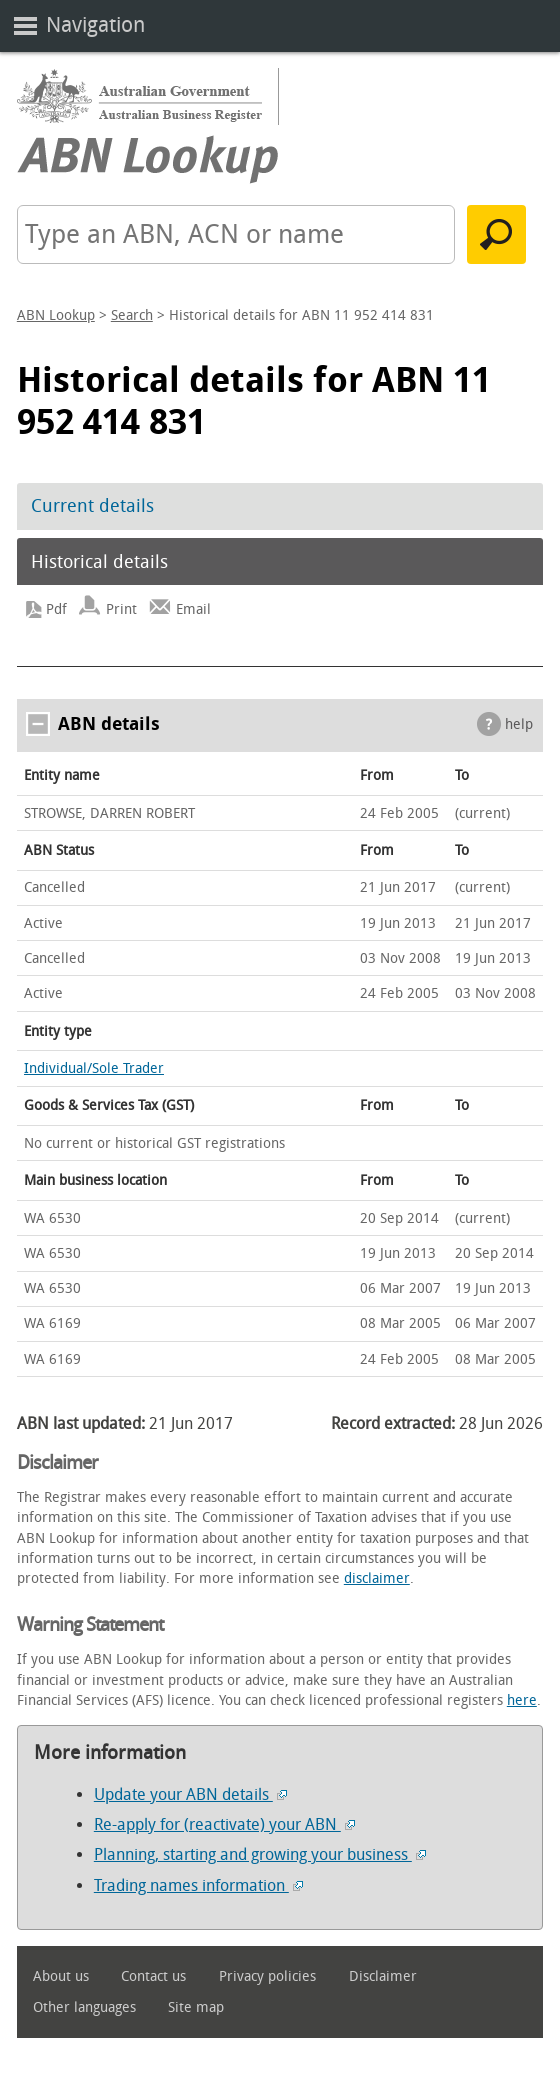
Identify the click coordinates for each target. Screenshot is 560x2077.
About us (61, 1976)
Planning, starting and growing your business (260, 1854)
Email (193, 609)
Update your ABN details (190, 1794)
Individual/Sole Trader (94, 1068)
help (519, 724)
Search (132, 315)
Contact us (153, 1976)
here (522, 1700)
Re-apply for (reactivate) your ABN (224, 1824)
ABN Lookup (56, 315)
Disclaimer (383, 1976)
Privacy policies (267, 1976)
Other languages (84, 2007)
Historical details (99, 562)
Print (121, 609)
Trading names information (198, 1885)
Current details (92, 506)
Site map (196, 2007)
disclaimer (377, 1578)
